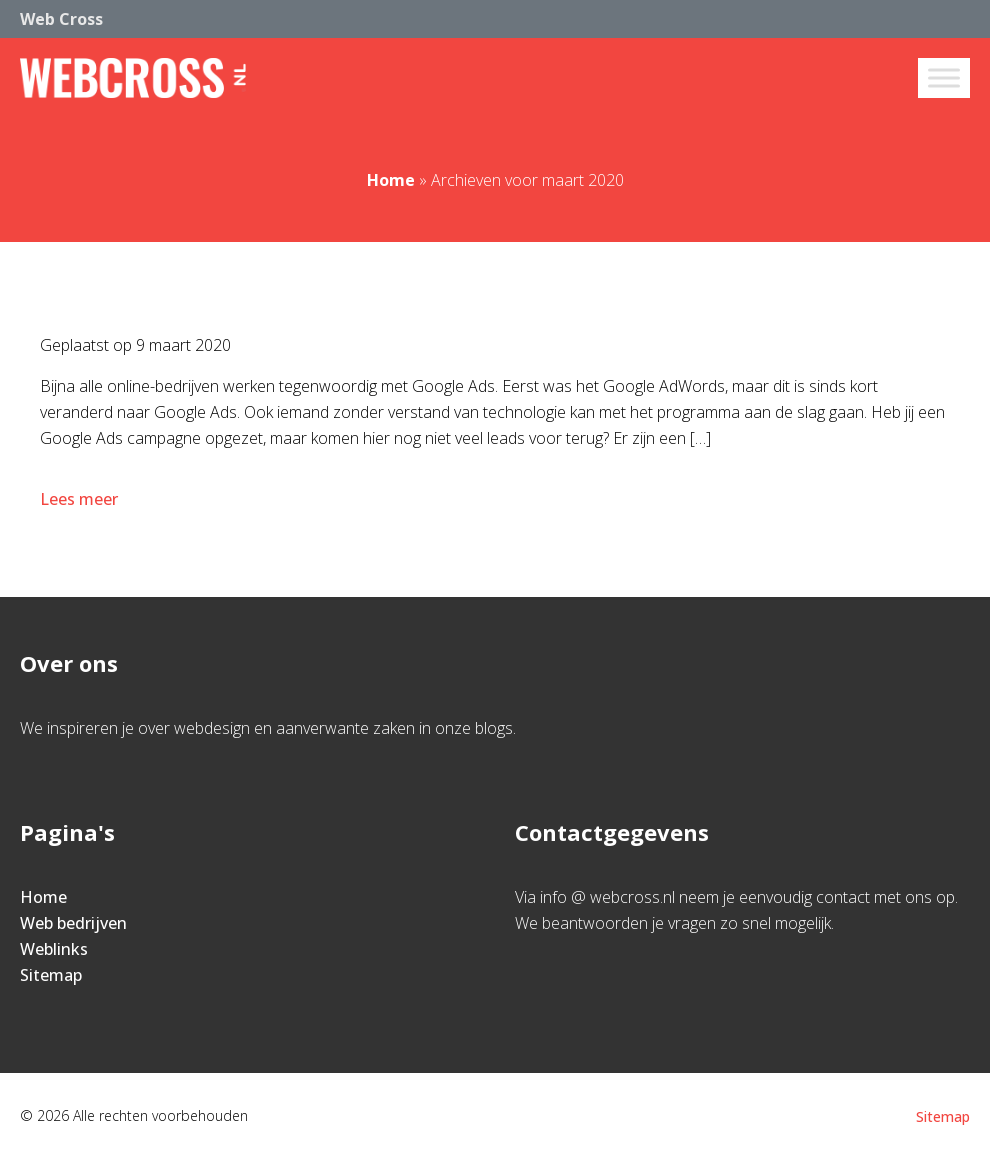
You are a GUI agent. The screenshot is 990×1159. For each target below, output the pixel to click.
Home (391, 180)
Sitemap (51, 975)
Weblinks (54, 949)
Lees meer (81, 499)
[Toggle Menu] (944, 77)
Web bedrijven (73, 923)
